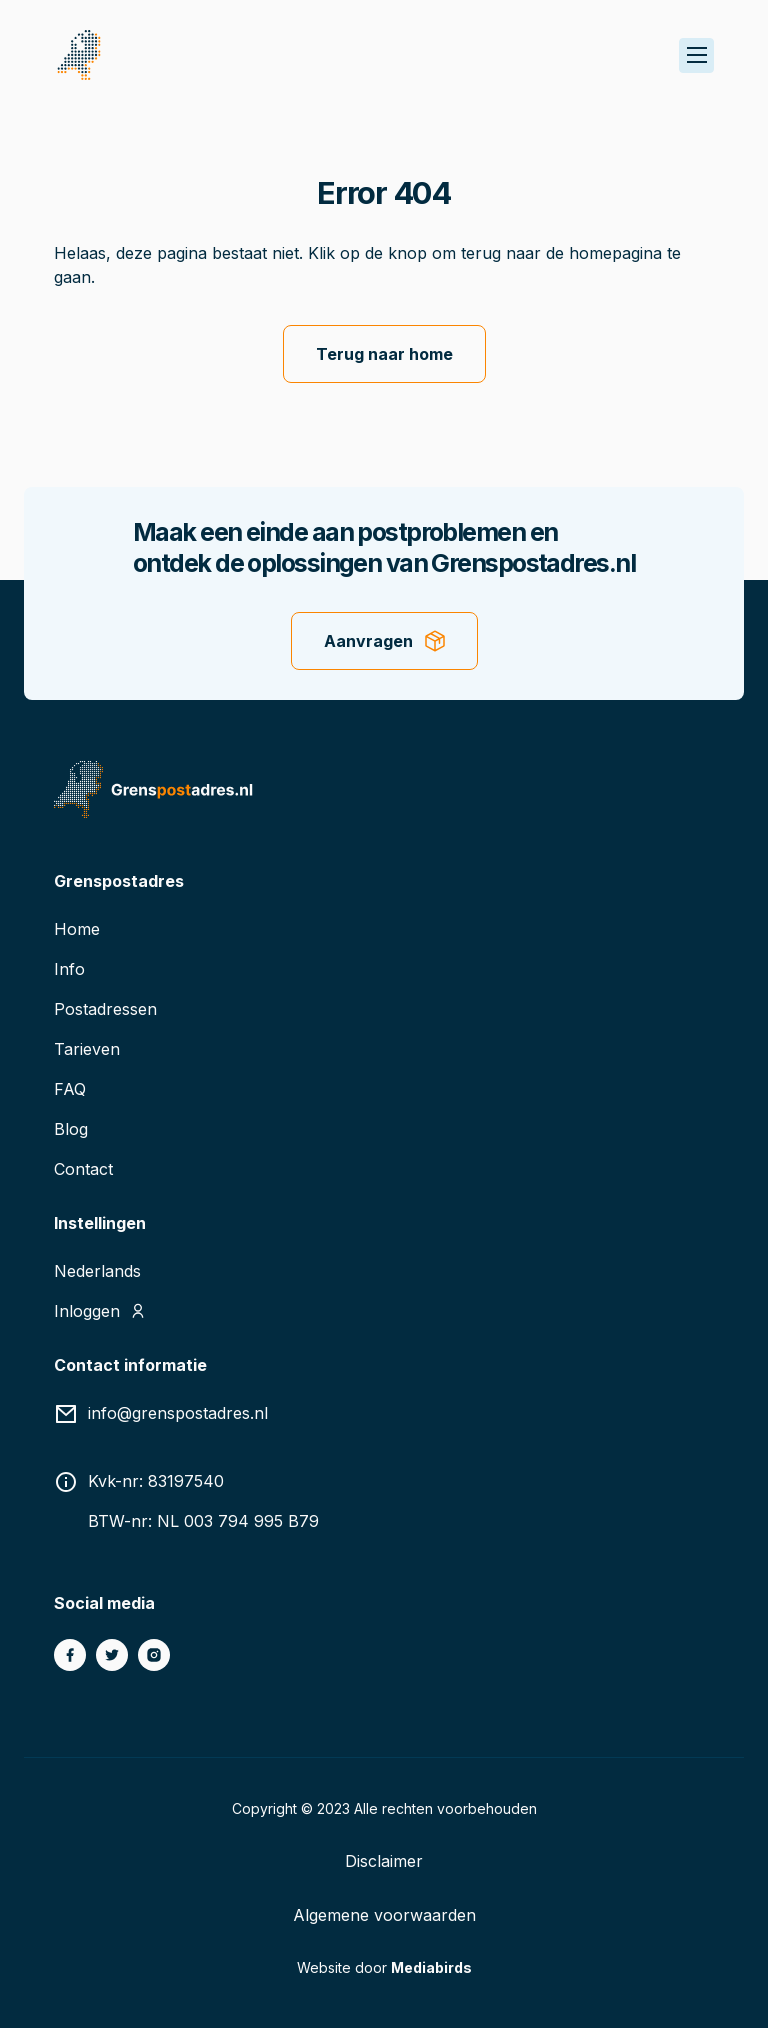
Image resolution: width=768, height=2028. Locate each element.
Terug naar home (384, 354)
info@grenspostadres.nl (178, 1413)
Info (69, 969)
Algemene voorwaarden (384, 1915)
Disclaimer (384, 1861)
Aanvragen (368, 641)
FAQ (70, 1089)
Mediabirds (431, 1967)
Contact (83, 1169)
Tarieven (87, 1049)
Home (77, 929)
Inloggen (87, 1311)
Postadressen (105, 1009)
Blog (71, 1129)
